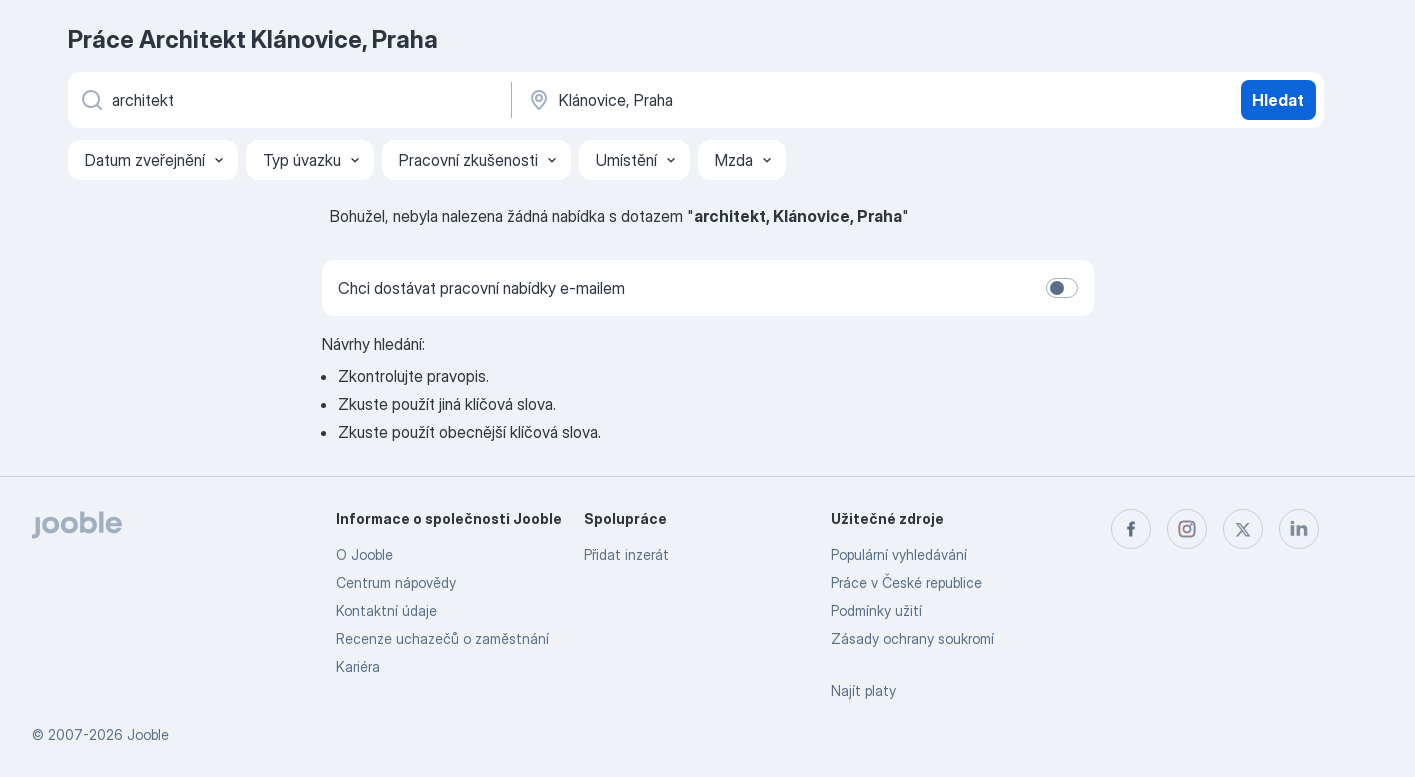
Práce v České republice (906, 582)
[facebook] (1131, 529)
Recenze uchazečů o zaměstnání (442, 638)
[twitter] (1243, 529)
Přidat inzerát (626, 554)
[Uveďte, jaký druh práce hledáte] (288, 100)
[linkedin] (1299, 529)
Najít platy (863, 690)
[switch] (1062, 288)
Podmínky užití (876, 610)
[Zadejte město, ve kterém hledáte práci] (735, 100)
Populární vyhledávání (899, 554)
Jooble (148, 734)
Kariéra (358, 666)
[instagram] (1187, 529)
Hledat (1278, 100)
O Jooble (364, 554)
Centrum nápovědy (396, 582)
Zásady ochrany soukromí (912, 638)
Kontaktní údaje (386, 610)
